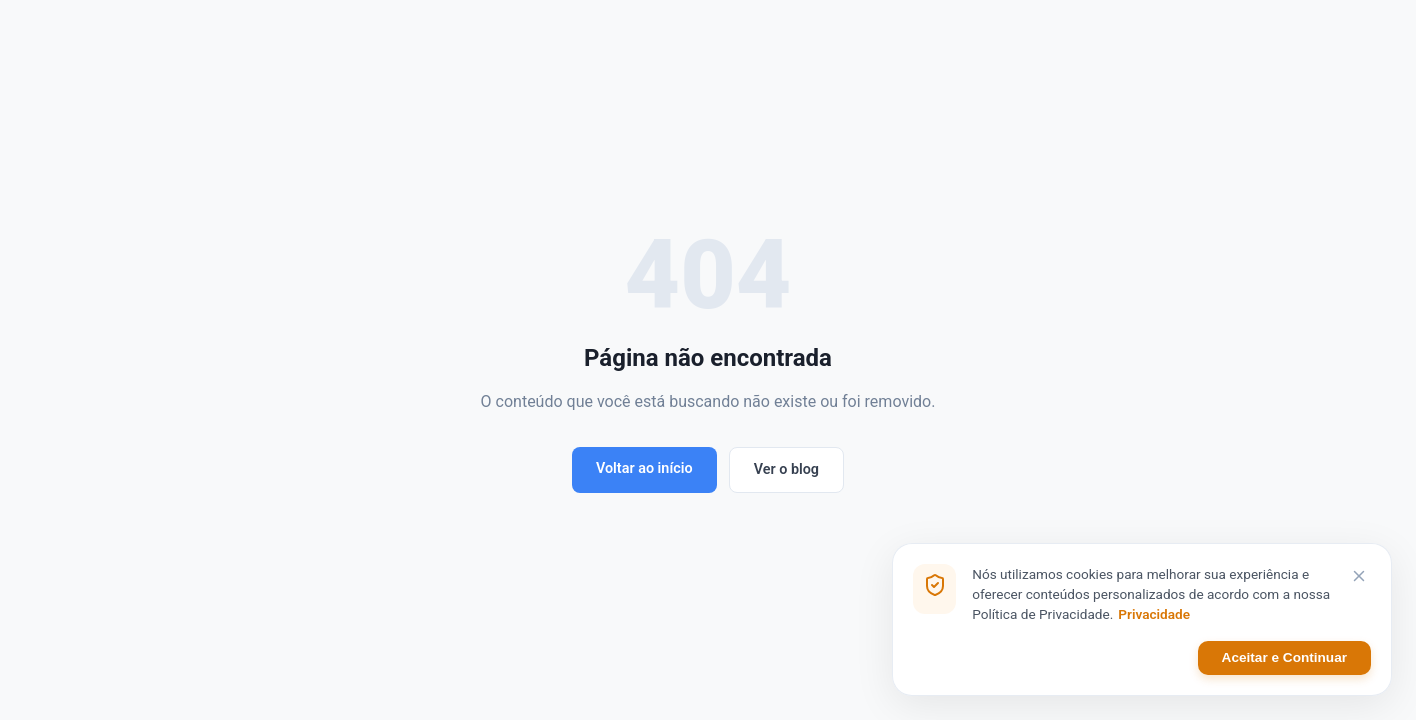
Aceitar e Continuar (1284, 658)
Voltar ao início (644, 468)
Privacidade (1154, 615)
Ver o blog (786, 469)
